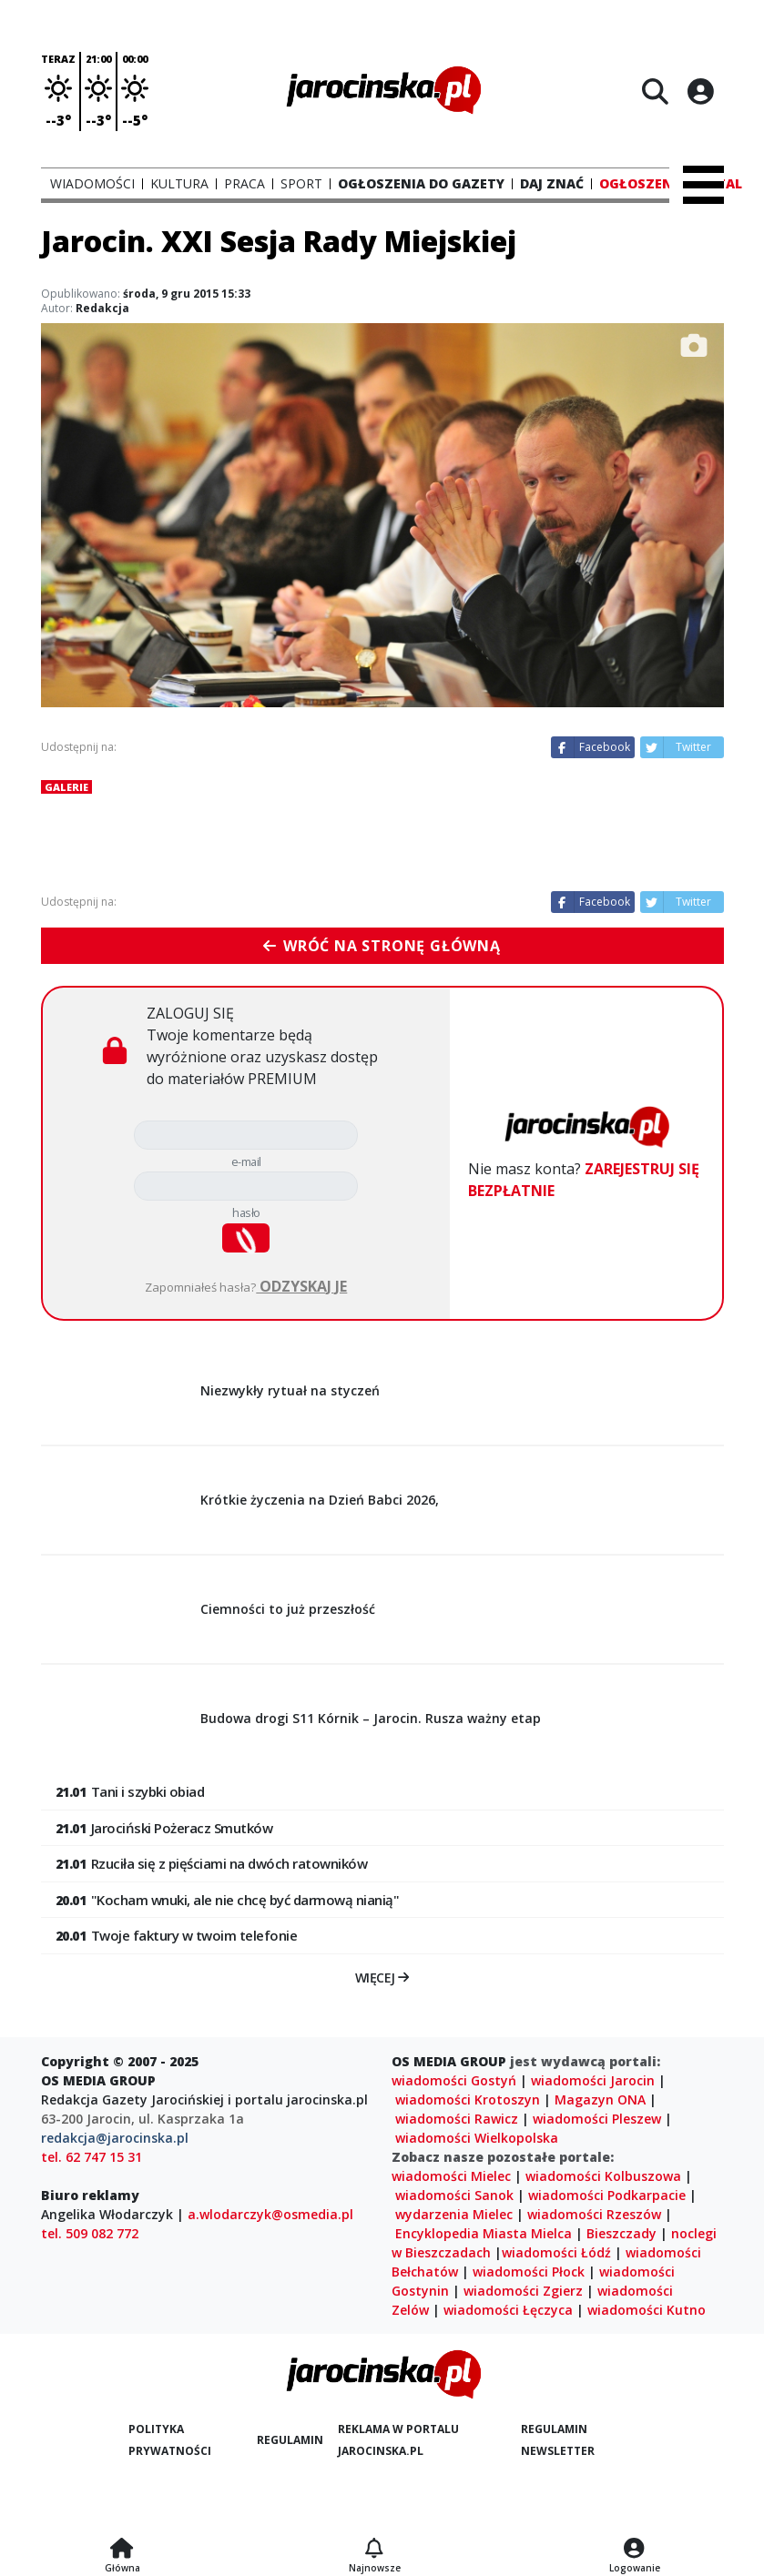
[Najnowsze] (375, 2549)
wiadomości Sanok (454, 2195)
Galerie (66, 787)
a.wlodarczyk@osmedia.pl (270, 2214)
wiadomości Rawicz (456, 2118)
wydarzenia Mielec (454, 2214)
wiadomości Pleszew (597, 2118)
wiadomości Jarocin (593, 2080)
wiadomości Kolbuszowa (603, 2176)
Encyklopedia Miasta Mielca (483, 2233)
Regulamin (290, 2440)
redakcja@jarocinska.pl (114, 2137)
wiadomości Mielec (451, 2176)
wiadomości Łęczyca (508, 2309)
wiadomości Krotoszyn (467, 2099)
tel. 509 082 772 (89, 2233)
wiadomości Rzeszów (594, 2214)
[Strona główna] (122, 2549)
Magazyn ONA (600, 2099)
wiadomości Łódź (556, 2252)
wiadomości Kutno (646, 2309)
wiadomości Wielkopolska (476, 2137)
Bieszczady (621, 2233)
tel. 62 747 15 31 (91, 2156)
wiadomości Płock (529, 2271)
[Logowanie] (634, 2549)
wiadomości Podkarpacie (607, 2195)
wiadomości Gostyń (454, 2080)
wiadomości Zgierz (523, 2290)
